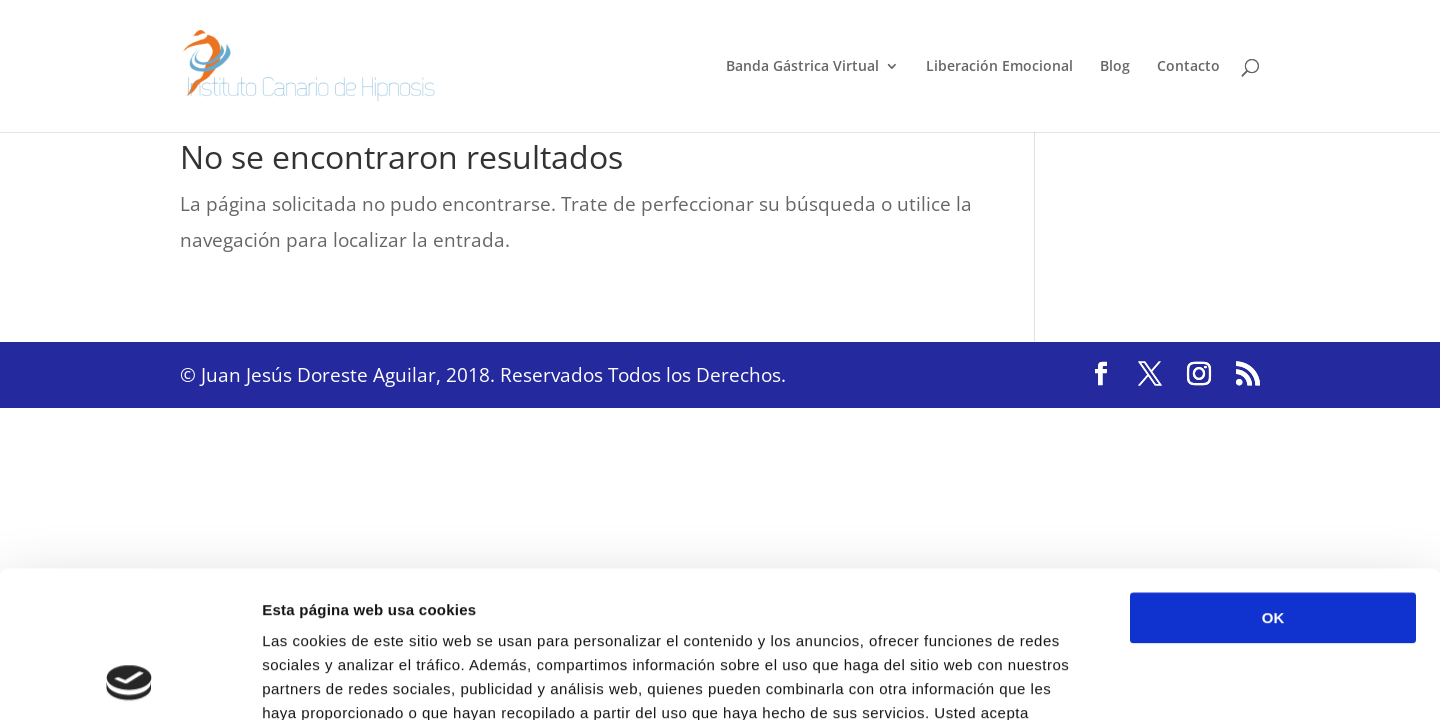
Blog (1115, 67)
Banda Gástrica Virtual (802, 67)
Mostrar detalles (1074, 680)
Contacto (1188, 67)
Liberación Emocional (999, 67)
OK (1273, 480)
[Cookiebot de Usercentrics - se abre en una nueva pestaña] (129, 681)
